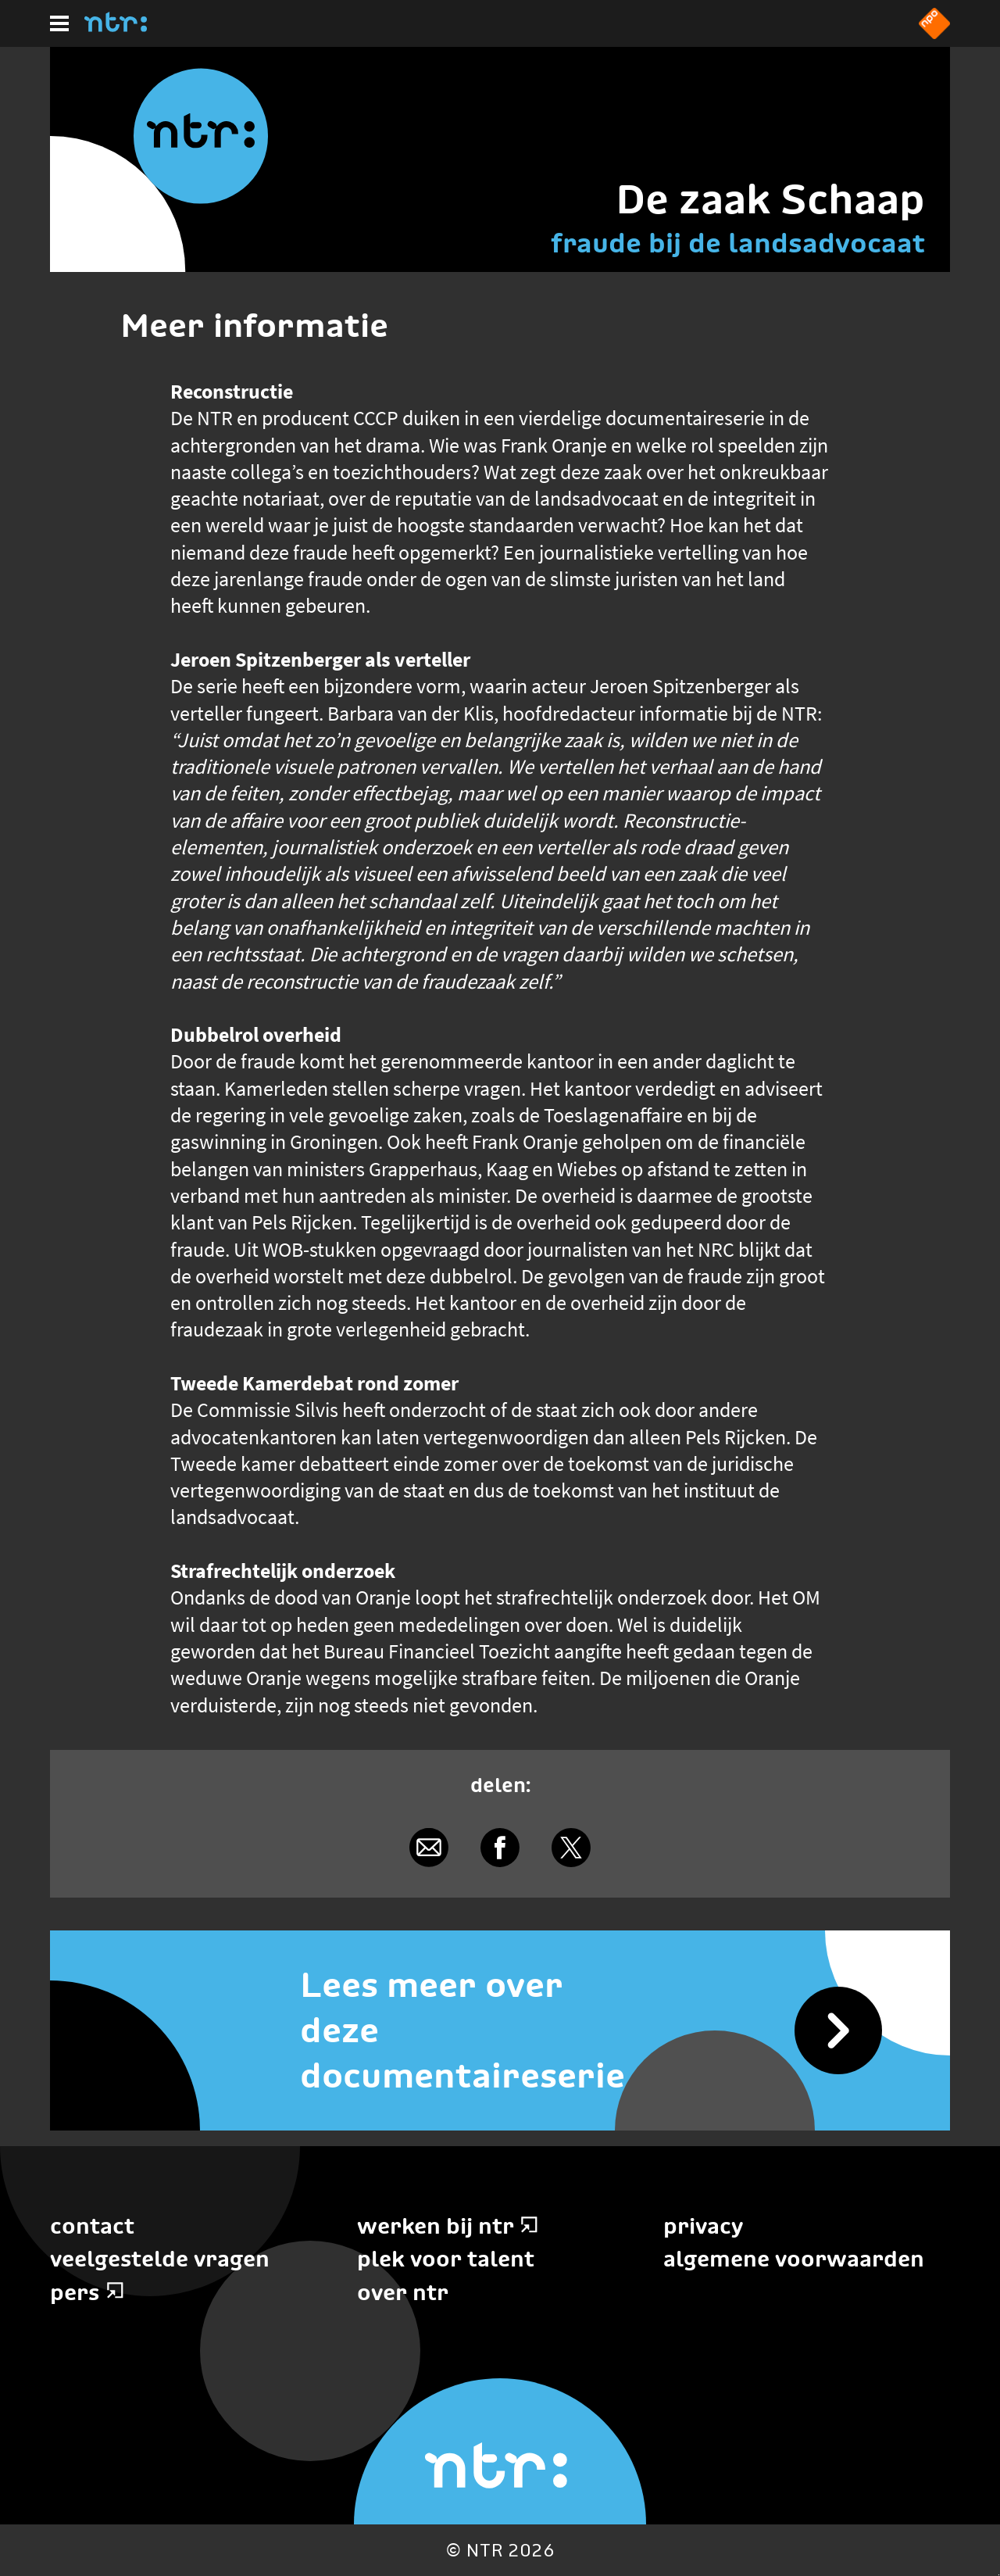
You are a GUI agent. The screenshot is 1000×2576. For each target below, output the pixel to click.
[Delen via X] (570, 1847)
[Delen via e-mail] (429, 1847)
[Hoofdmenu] (59, 23)
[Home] (115, 27)
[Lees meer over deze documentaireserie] (500, 2030)
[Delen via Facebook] (500, 1847)
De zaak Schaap (770, 199)
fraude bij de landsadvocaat (738, 242)
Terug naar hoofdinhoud (998, 2574)
